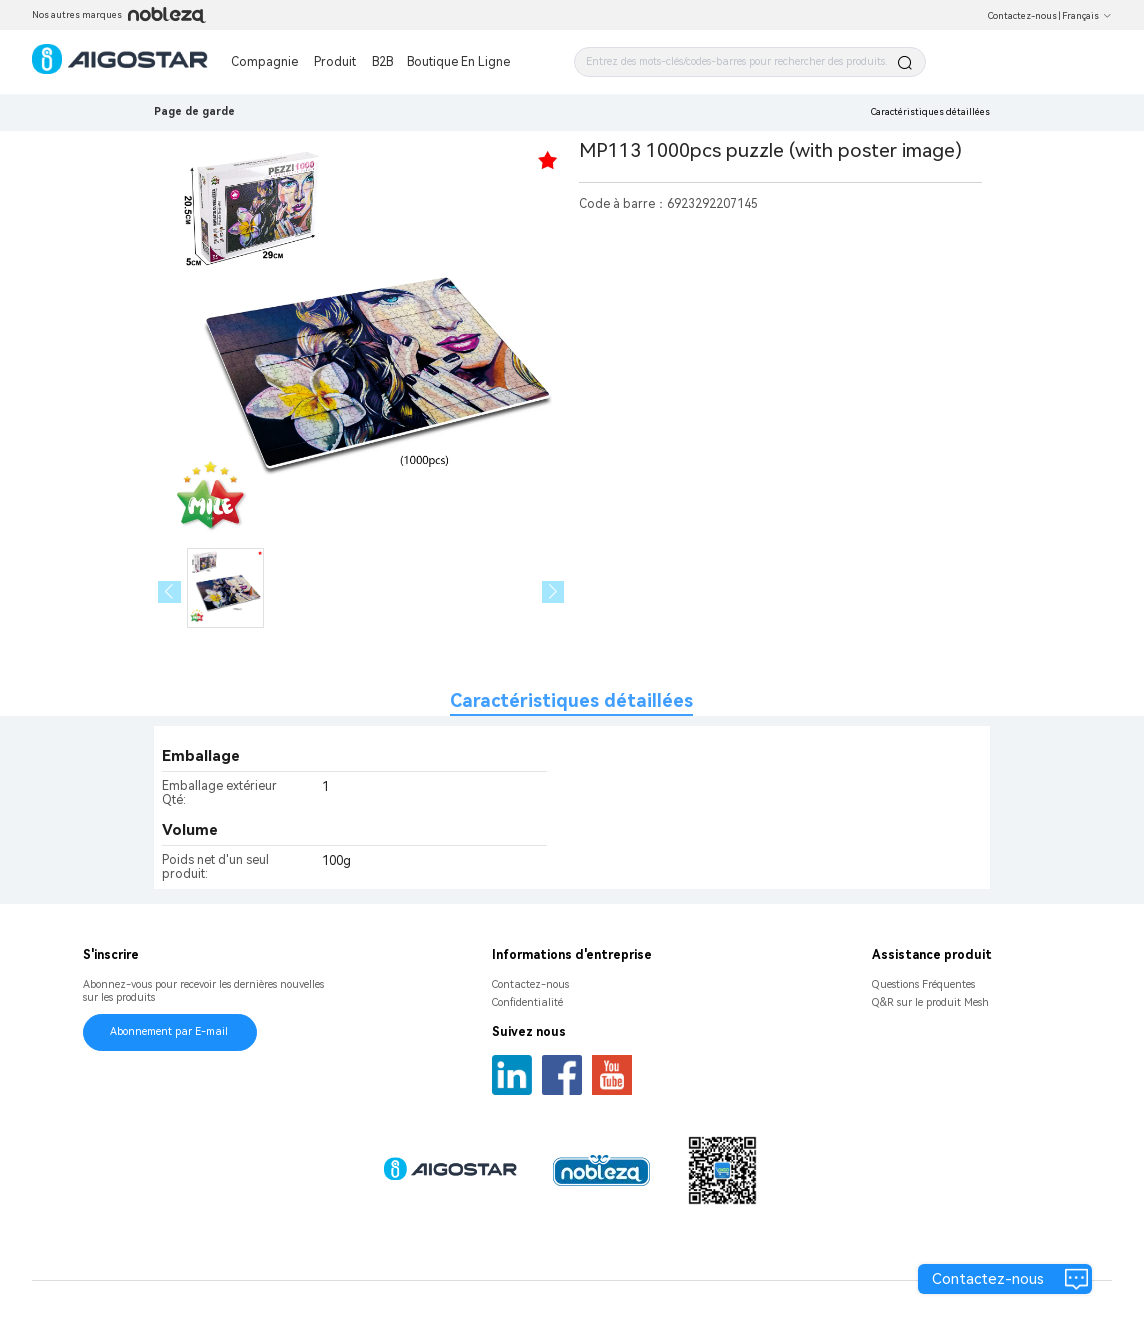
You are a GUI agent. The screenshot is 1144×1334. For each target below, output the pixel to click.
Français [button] (1087, 16)
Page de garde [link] (194, 111)
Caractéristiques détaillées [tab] (571, 700)
